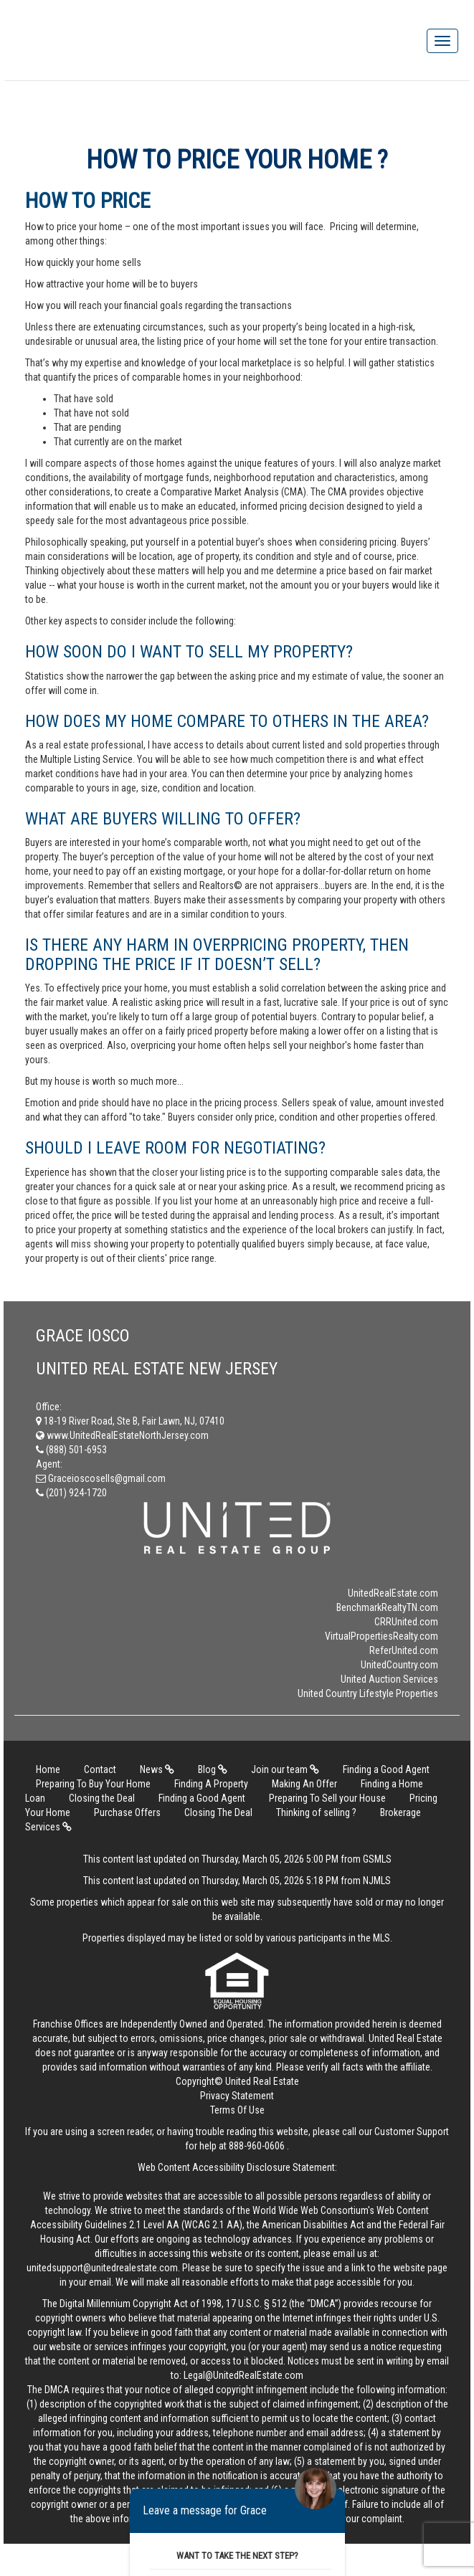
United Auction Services (389, 1679)
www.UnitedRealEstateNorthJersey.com (122, 1435)
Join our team (285, 1769)
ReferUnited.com (403, 1650)
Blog (212, 1769)
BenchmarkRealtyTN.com (387, 1607)
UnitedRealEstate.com (393, 1593)
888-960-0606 (257, 2146)
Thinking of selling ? (316, 1812)
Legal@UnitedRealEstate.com (243, 2375)
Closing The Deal (218, 1812)
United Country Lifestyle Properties (368, 1693)
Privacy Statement (237, 2095)
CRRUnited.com (406, 1621)
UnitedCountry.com (399, 1664)
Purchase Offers (127, 1812)
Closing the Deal (102, 1798)
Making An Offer (304, 1784)
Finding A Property (211, 1784)
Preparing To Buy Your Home (93, 1784)
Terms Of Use (237, 2110)
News (157, 1769)
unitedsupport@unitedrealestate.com (102, 2267)
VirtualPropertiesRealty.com (381, 1636)
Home (48, 1769)
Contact (100, 1769)
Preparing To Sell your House (327, 1798)
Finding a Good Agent (386, 1769)
